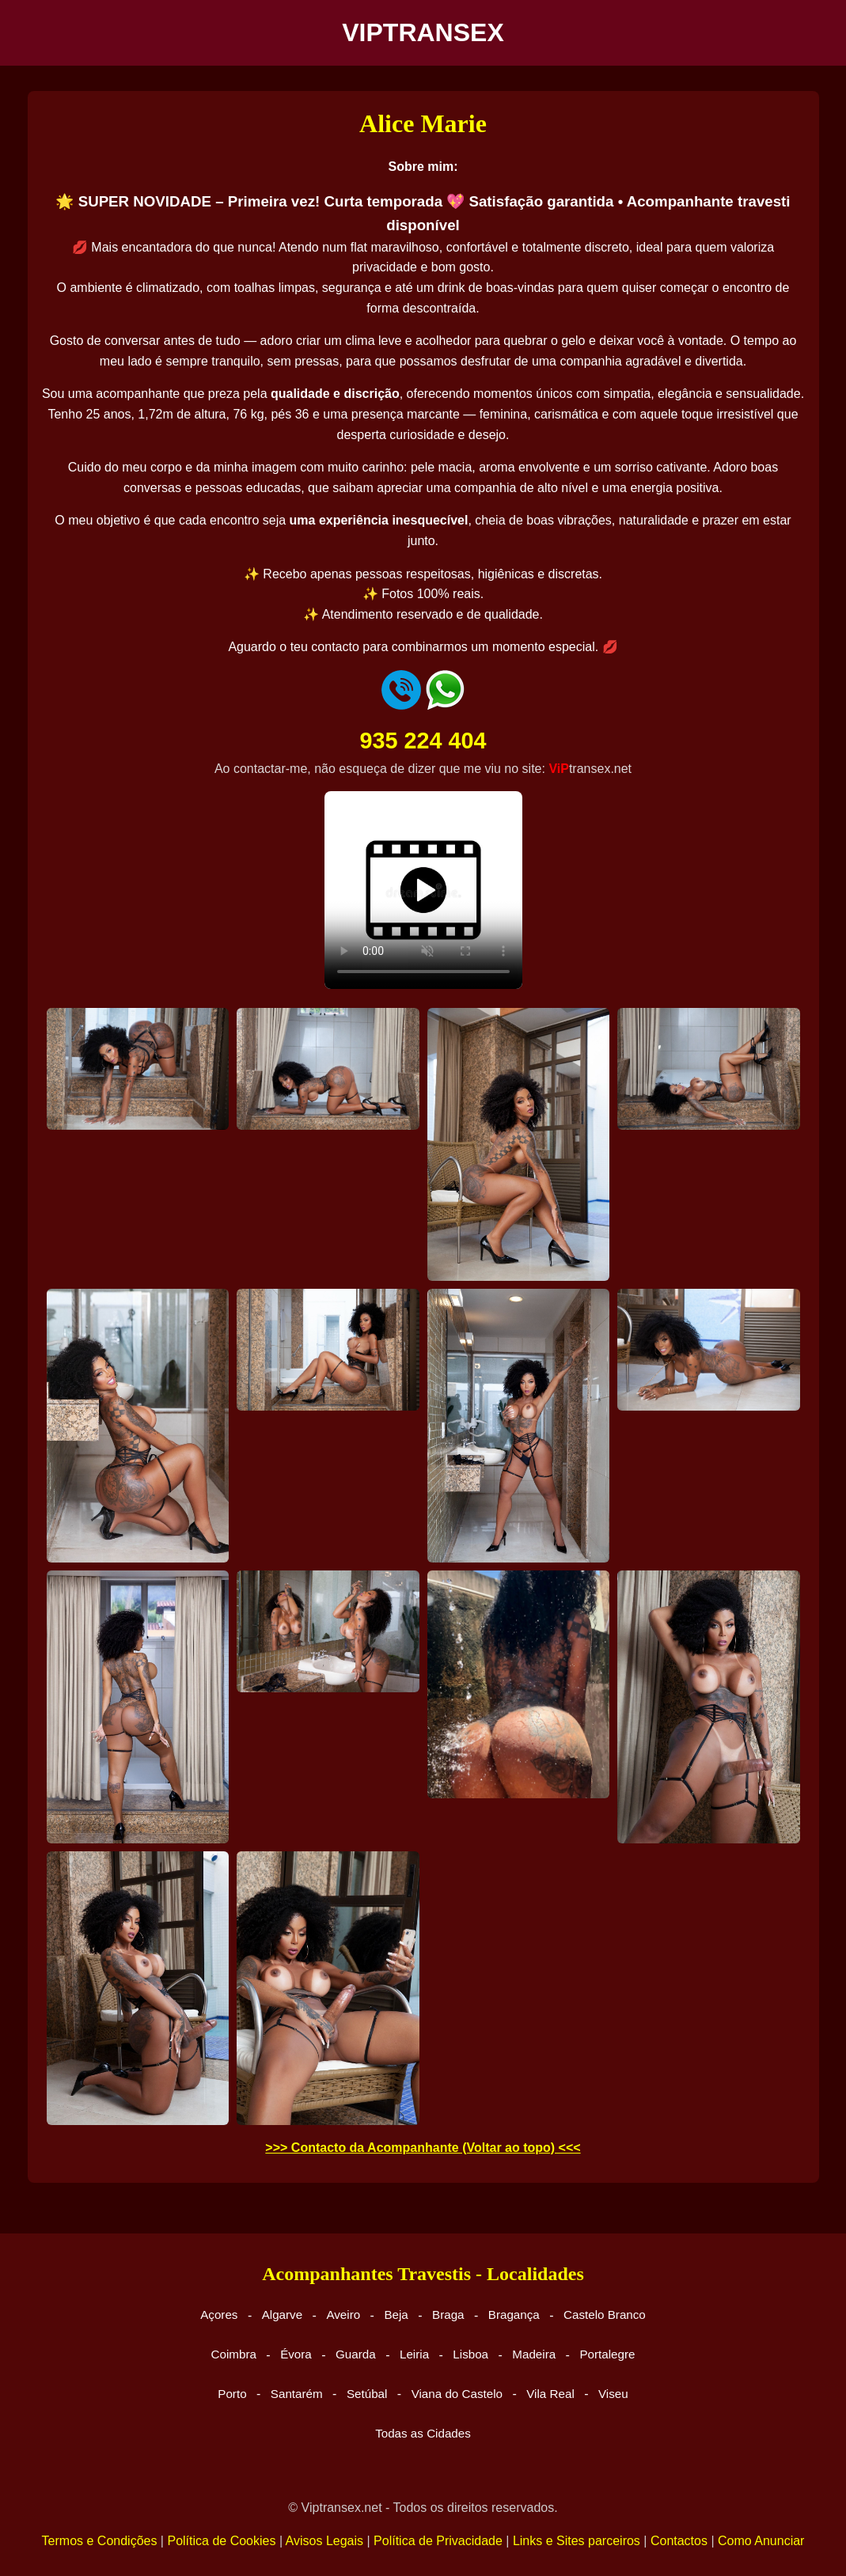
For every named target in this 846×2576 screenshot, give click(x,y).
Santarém (297, 2393)
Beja (396, 2314)
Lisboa (470, 2354)
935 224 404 (422, 740)
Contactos (679, 2541)
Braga (448, 2314)
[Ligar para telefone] (401, 705)
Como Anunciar (761, 2541)
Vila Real (550, 2393)
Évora (296, 2354)
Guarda (356, 2354)
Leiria (414, 2354)
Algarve (282, 2314)
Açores (218, 2314)
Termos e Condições (99, 2541)
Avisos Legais (324, 2541)
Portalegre (607, 2354)
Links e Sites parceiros (576, 2541)
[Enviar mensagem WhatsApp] (445, 705)
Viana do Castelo (457, 2393)
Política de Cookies (221, 2541)
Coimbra (233, 2354)
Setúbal (367, 2393)
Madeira (534, 2354)
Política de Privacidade (438, 2541)
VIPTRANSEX (422, 32)
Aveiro (343, 2314)
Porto (232, 2393)
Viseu (613, 2393)
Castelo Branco (604, 2314)
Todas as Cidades (423, 2433)
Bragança (514, 2314)
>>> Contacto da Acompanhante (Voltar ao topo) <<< (422, 2147)
